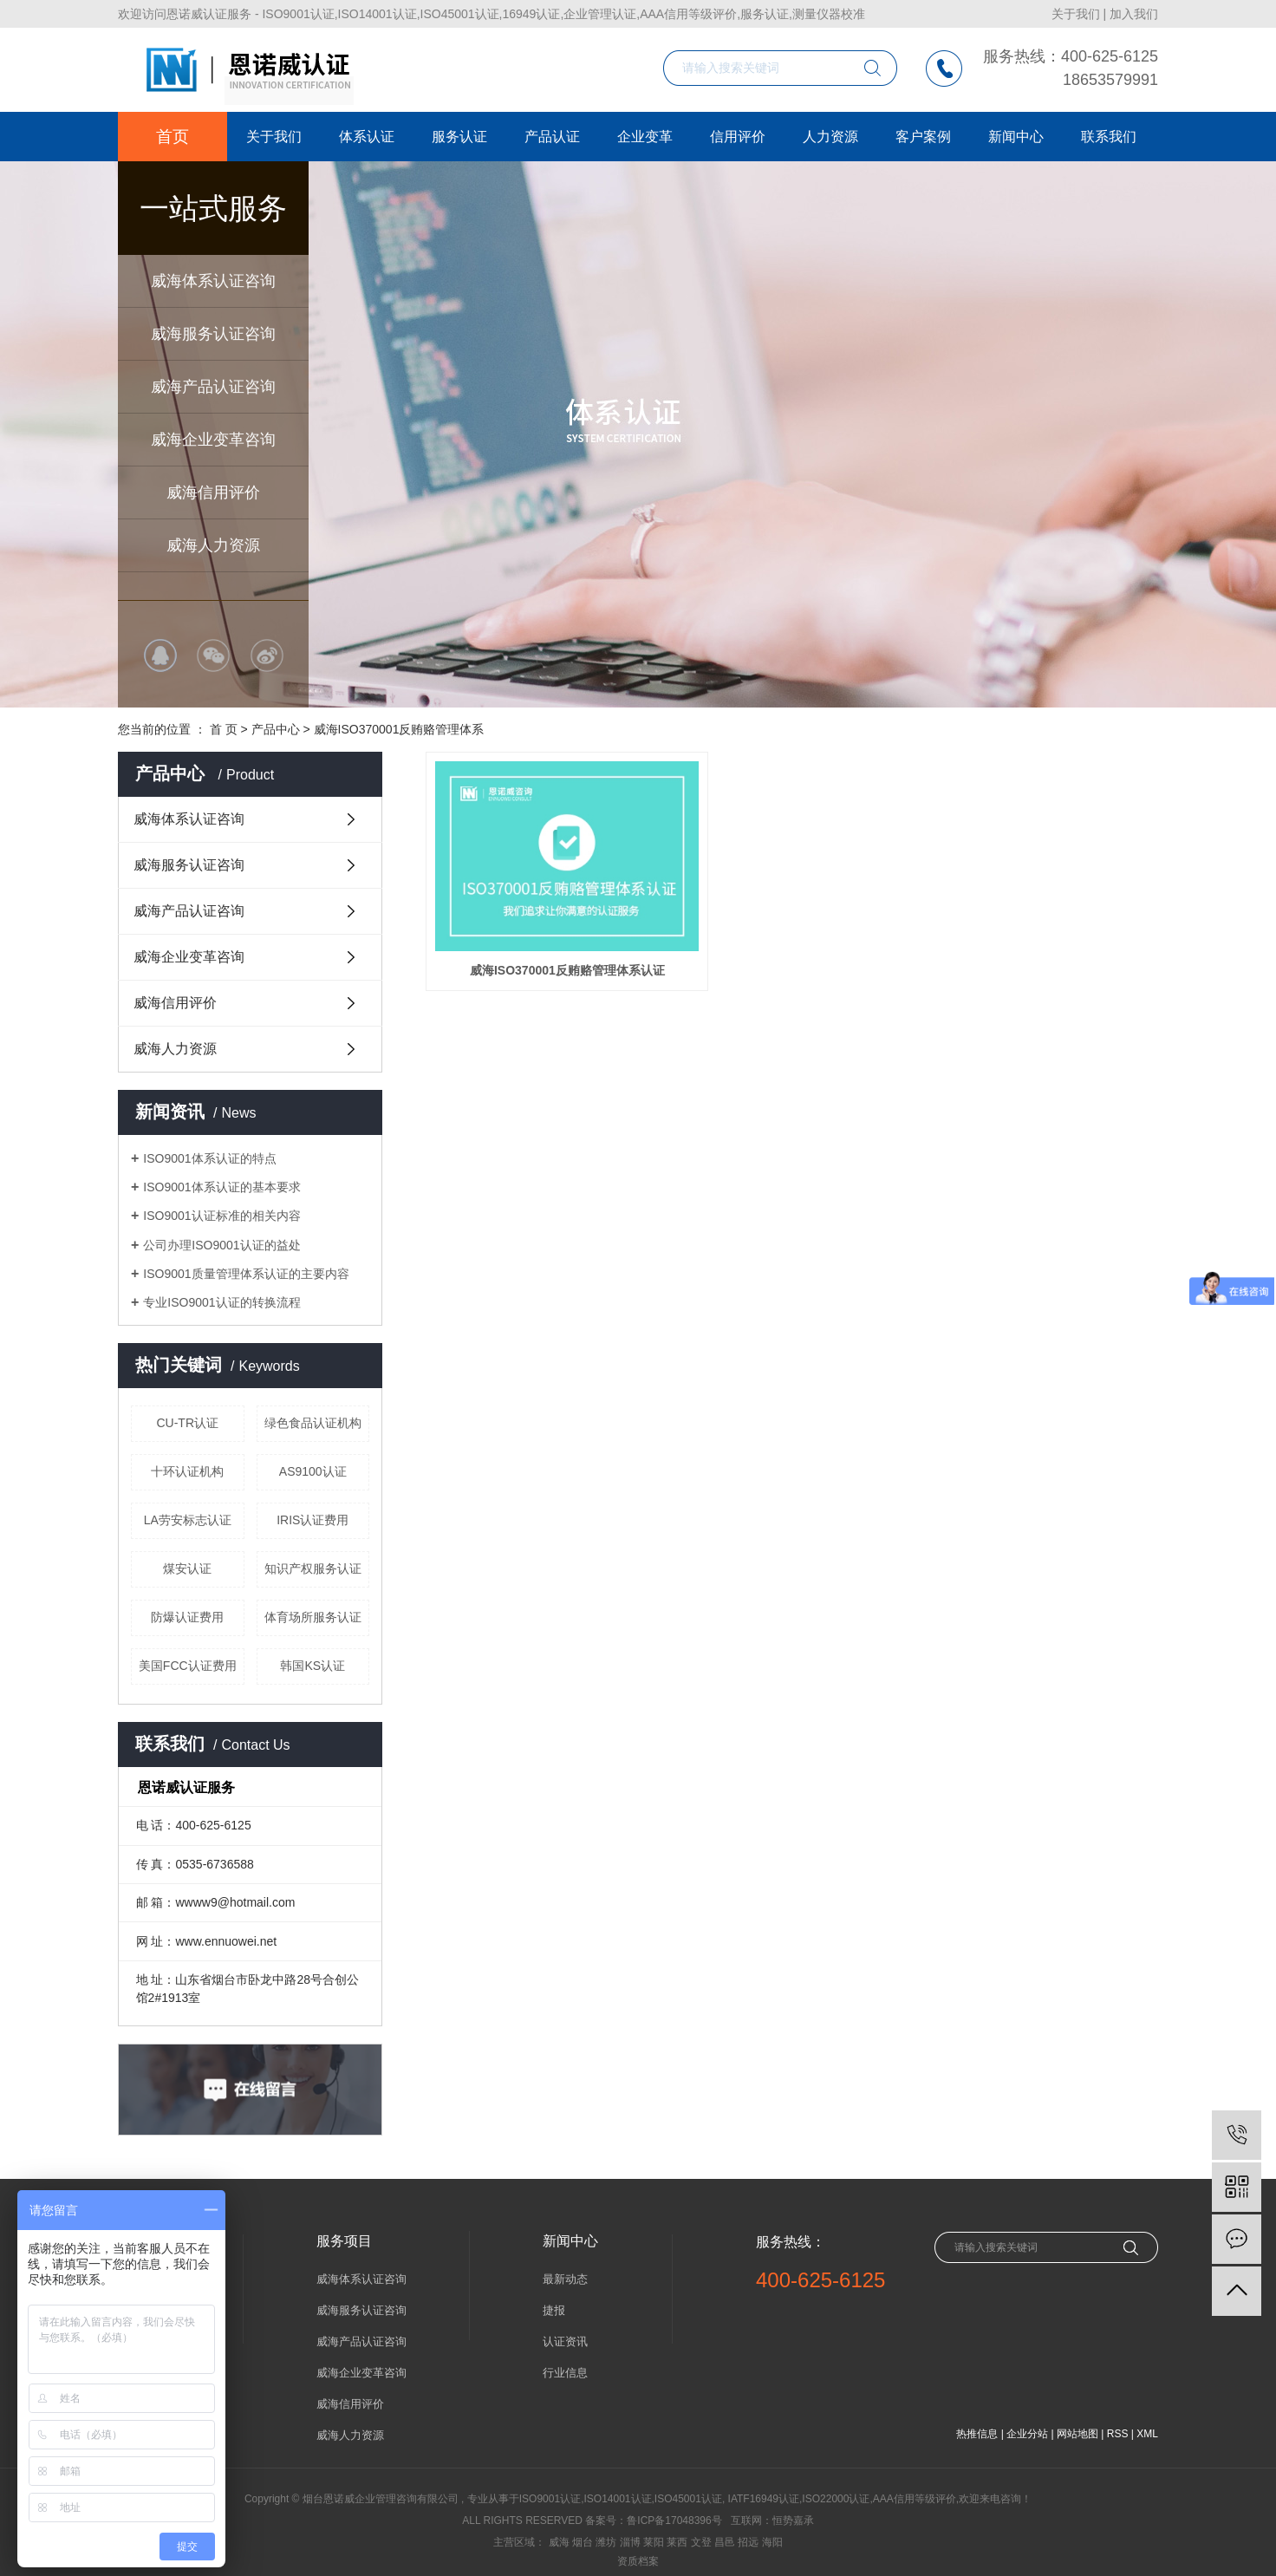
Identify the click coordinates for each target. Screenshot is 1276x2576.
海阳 (772, 2542)
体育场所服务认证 (312, 1617)
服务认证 (459, 136)
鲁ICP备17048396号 (674, 2520)
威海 (559, 2542)
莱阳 (653, 2542)
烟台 (582, 2542)
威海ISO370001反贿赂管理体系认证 (540, 931)
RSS (1118, 2434)
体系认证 (366, 136)
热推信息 (977, 2434)
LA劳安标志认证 (187, 1520)
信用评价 (737, 136)
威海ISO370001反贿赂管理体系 (399, 729)
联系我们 (1108, 136)
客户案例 (923, 136)
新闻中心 (1016, 136)
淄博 (630, 2542)
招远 (748, 2542)
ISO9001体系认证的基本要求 (221, 1187)
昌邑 (724, 2542)
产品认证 (552, 136)
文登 (701, 2542)
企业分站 (1027, 2434)
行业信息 (565, 2372)
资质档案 (638, 2561)
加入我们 (1134, 14)
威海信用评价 (213, 492)
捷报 (554, 2310)
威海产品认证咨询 (213, 386)
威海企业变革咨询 (213, 439)
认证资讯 (565, 2341)
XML (1147, 2434)
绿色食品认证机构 (312, 1423)
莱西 (677, 2542)
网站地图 (1077, 2434)
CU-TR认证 (187, 1423)
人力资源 (830, 136)
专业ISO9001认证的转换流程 (221, 1302)
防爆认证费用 (187, 1617)
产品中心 (275, 729)
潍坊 (606, 2542)
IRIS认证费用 (312, 1520)
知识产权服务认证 (312, 1568)
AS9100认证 (313, 1471)
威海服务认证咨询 (213, 333)
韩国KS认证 (312, 1666)
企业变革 (645, 136)
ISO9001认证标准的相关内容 (221, 1216)
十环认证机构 (187, 1471)
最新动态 (565, 2279)
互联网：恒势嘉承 (772, 2520)
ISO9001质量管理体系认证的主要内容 (245, 1274)
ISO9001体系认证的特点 (209, 1158)
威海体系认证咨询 (213, 281)
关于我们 (1075, 14)
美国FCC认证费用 (188, 1666)
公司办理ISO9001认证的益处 (221, 1245)
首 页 (224, 729)
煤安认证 (187, 1568)
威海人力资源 (213, 545)
